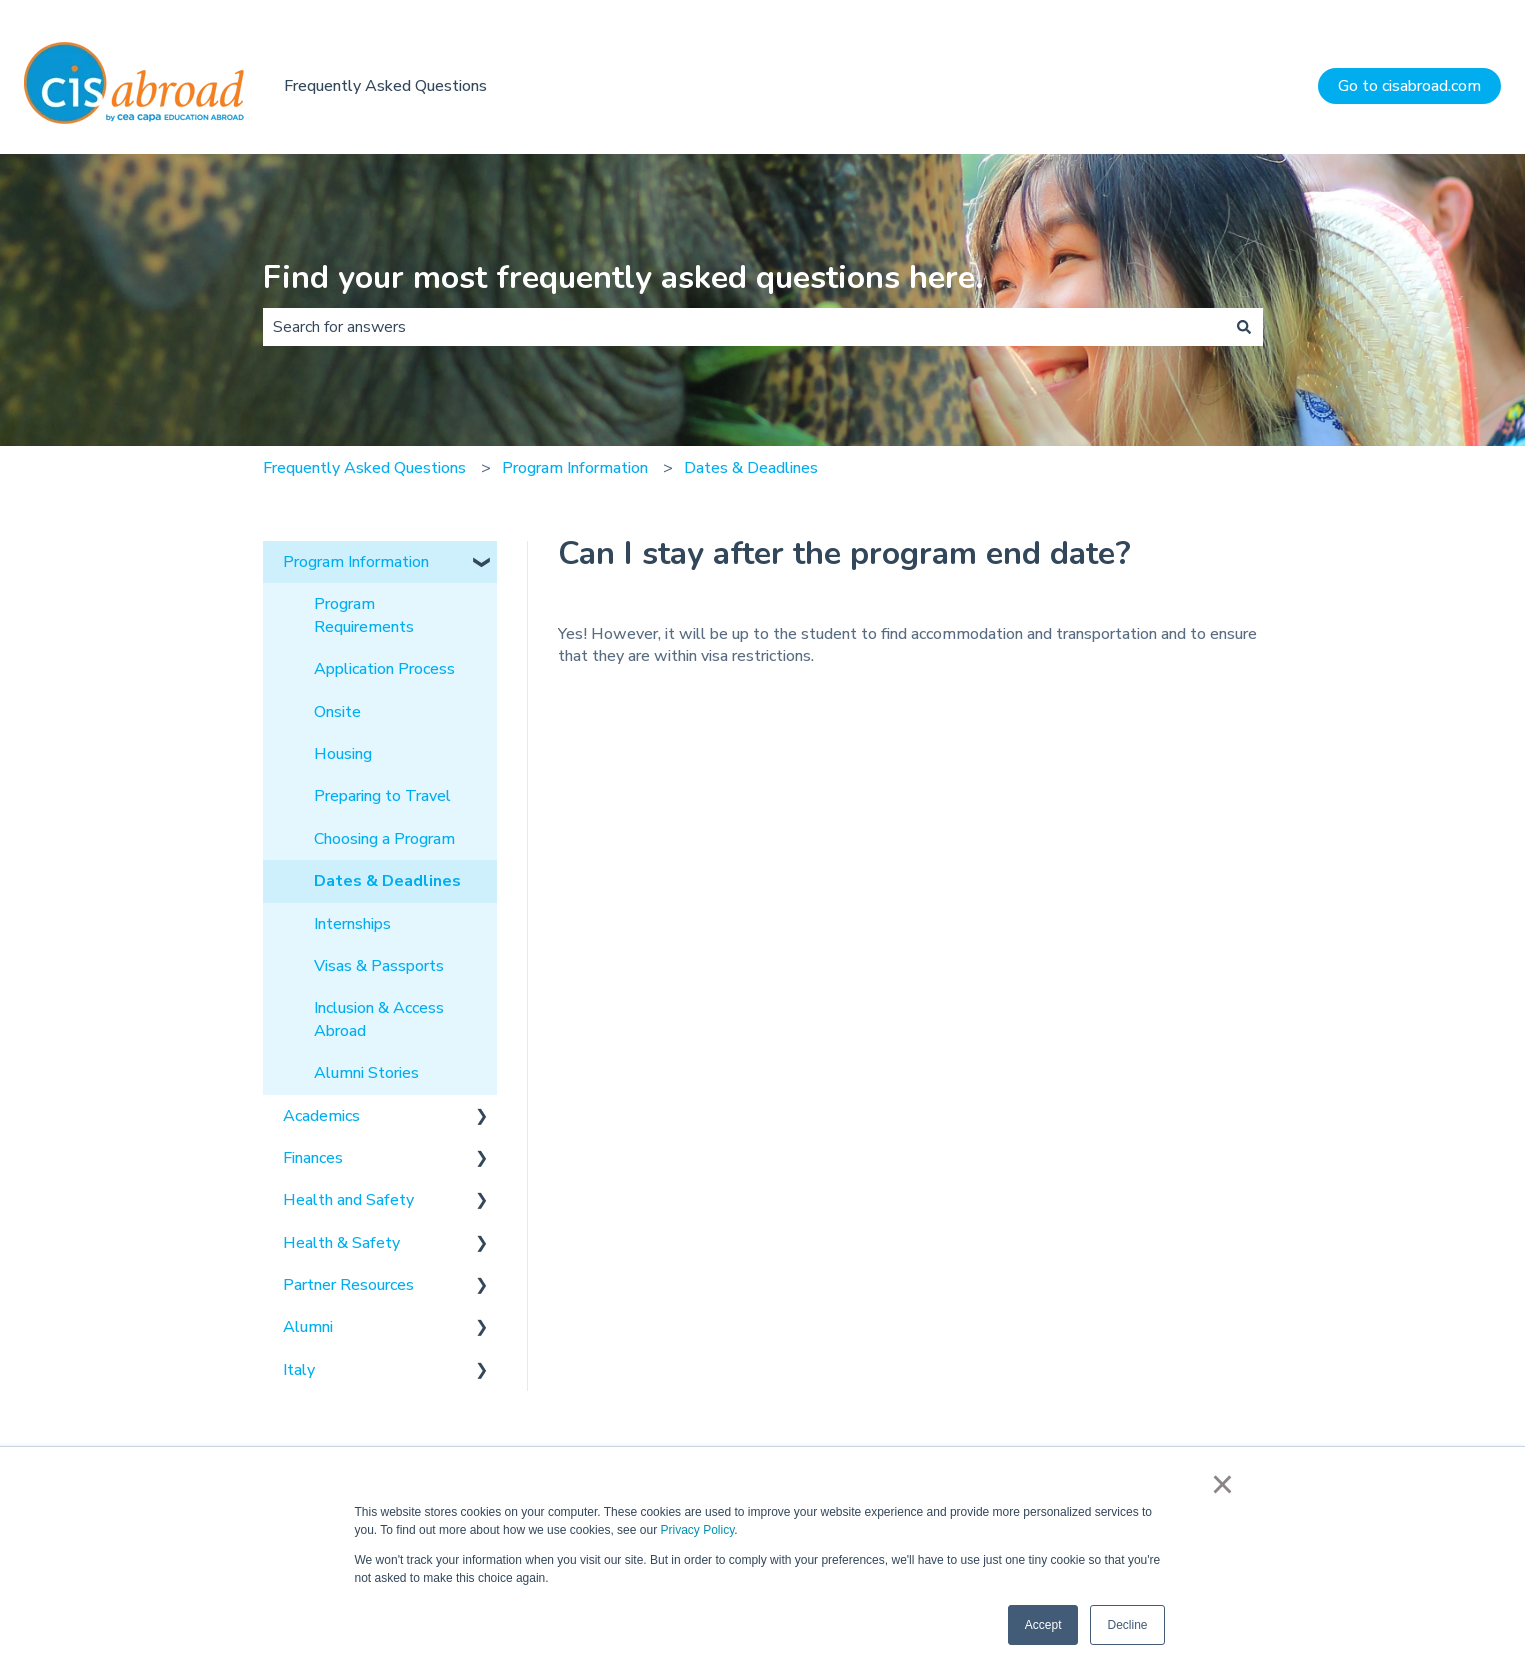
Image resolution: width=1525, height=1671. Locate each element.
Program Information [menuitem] (356, 562)
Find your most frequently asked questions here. (623, 277)
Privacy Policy (697, 1530)
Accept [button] (1043, 1625)
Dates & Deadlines (751, 468)
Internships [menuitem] (352, 924)
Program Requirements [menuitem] (364, 615)
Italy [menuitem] (299, 1370)
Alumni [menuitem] (308, 1327)
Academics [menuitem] (321, 1116)
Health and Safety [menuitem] (348, 1200)
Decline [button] (1127, 1625)
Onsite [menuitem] (337, 712)
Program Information (575, 468)
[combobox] (744, 327)
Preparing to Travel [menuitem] (382, 796)
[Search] (1244, 327)
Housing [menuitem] (343, 754)
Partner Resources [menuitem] (348, 1285)
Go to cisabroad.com (1409, 86)
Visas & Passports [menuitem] (379, 966)
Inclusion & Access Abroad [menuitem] (379, 1019)
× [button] (1222, 1484)
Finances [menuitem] (313, 1158)
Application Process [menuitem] (384, 669)
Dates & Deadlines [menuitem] (387, 881)
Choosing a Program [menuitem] (384, 839)
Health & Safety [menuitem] (341, 1243)
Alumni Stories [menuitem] (366, 1073)
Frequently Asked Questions (385, 86)
